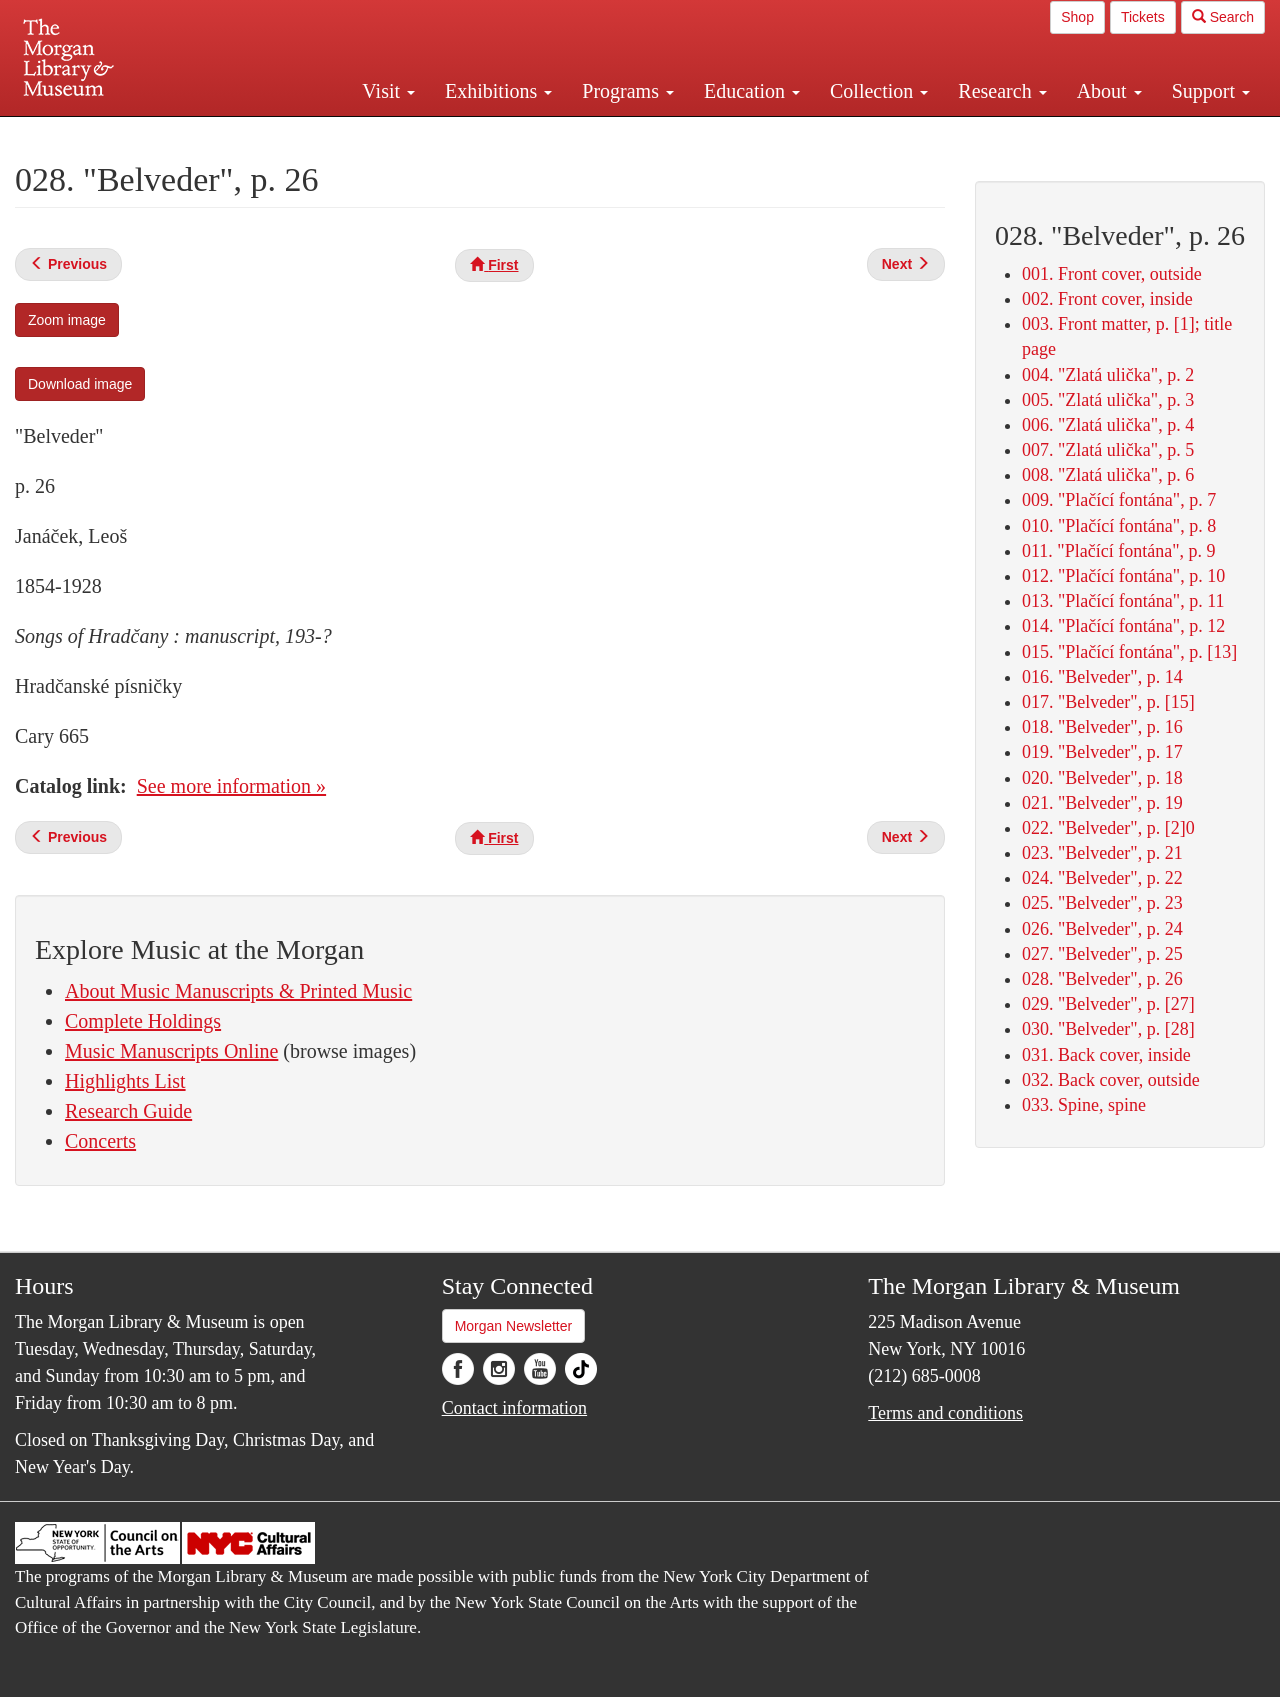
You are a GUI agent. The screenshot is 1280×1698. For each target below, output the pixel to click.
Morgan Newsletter (514, 1326)
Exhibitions (498, 91)
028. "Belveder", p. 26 (1102, 979)
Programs (628, 91)
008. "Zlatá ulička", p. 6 (1108, 475)
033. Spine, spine (1084, 1105)
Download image (80, 384)
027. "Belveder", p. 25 (1102, 954)
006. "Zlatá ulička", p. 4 (1108, 425)
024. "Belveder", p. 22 (1102, 878)
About (1109, 91)
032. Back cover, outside (1111, 1080)
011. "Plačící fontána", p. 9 (1118, 551)
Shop (1077, 17)
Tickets (1143, 17)
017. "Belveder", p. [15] (1108, 702)
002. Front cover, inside (1107, 299)
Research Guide (128, 1111)
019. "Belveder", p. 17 (1102, 752)
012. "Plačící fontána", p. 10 (1123, 576)
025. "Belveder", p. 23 (1102, 903)
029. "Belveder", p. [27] (1108, 1004)
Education (752, 91)
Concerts (100, 1141)
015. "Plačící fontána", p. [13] (1129, 652)
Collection (879, 91)
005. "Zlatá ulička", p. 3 (1108, 400)
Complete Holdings (143, 1021)
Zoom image (67, 320)
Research (1002, 91)
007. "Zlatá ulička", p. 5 (1108, 450)
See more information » (231, 786)
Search (1223, 17)
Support (1211, 91)
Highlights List (125, 1081)
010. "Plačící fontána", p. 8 (1119, 526)
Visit (388, 91)
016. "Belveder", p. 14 (1102, 677)
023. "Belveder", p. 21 (1102, 853)
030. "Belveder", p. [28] (1108, 1029)
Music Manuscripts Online (171, 1051)
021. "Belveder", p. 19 (1102, 803)
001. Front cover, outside (1112, 274)
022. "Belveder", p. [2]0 (1108, 828)
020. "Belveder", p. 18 (1102, 778)
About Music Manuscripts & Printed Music (238, 991)
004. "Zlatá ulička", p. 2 (1108, 375)
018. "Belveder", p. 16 (1102, 727)
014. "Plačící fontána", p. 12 (1123, 626)
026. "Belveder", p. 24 (1102, 929)
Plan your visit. (402, 134)
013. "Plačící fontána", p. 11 (1123, 601)
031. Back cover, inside (1106, 1055)
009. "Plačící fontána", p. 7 (1119, 500)
